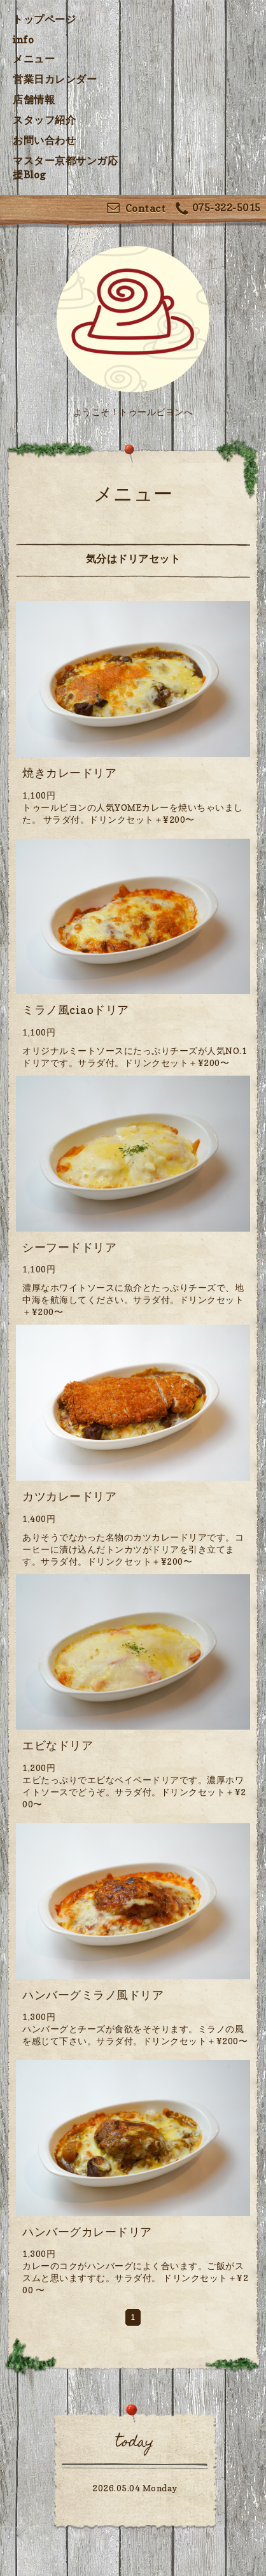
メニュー (34, 58)
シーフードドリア (69, 1247)
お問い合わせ (44, 140)
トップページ (44, 19)
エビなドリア (57, 1745)
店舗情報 (34, 99)
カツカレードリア (69, 1496)
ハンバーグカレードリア (87, 2231)
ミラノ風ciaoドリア (75, 1009)
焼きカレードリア (69, 772)
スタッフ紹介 (44, 119)
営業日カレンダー (55, 79)
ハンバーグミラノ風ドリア (93, 1995)
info (23, 39)
